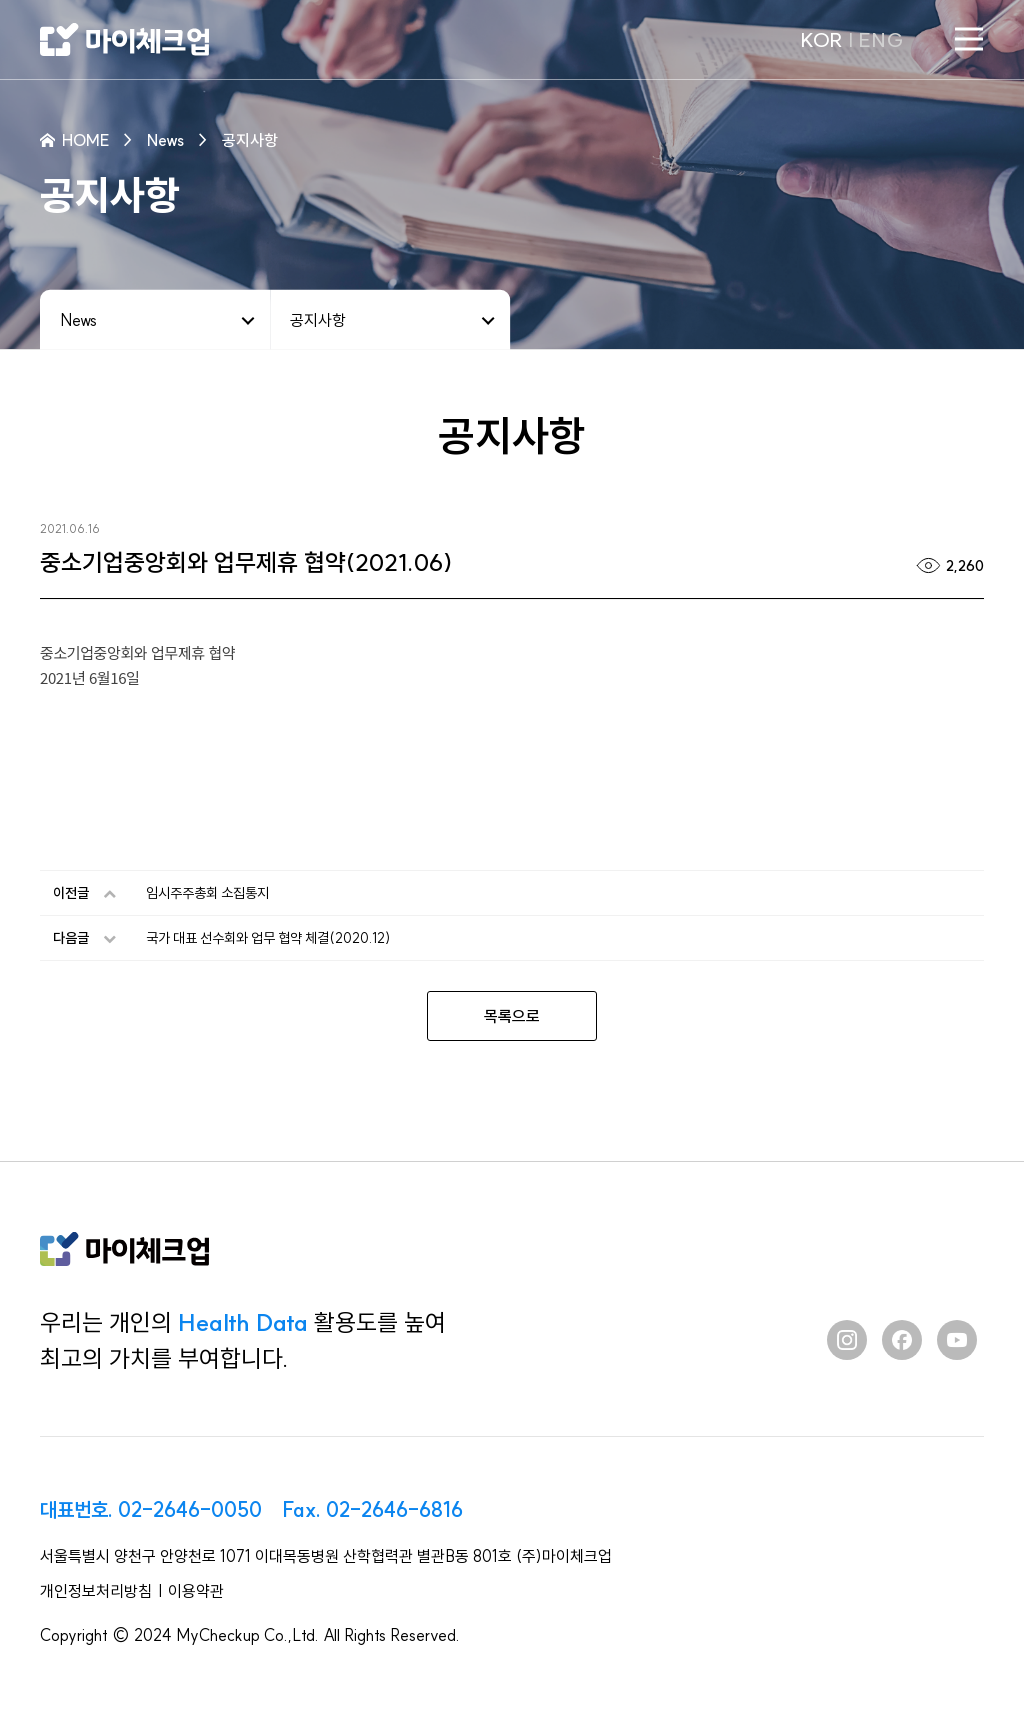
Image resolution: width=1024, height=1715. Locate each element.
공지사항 (318, 319)
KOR (821, 39)
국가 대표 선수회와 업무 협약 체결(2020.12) (268, 938)
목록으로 (512, 1016)
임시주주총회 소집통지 (207, 893)
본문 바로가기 (0, 0)
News (78, 319)
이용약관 (196, 1591)
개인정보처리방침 (96, 1591)
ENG (881, 39)
